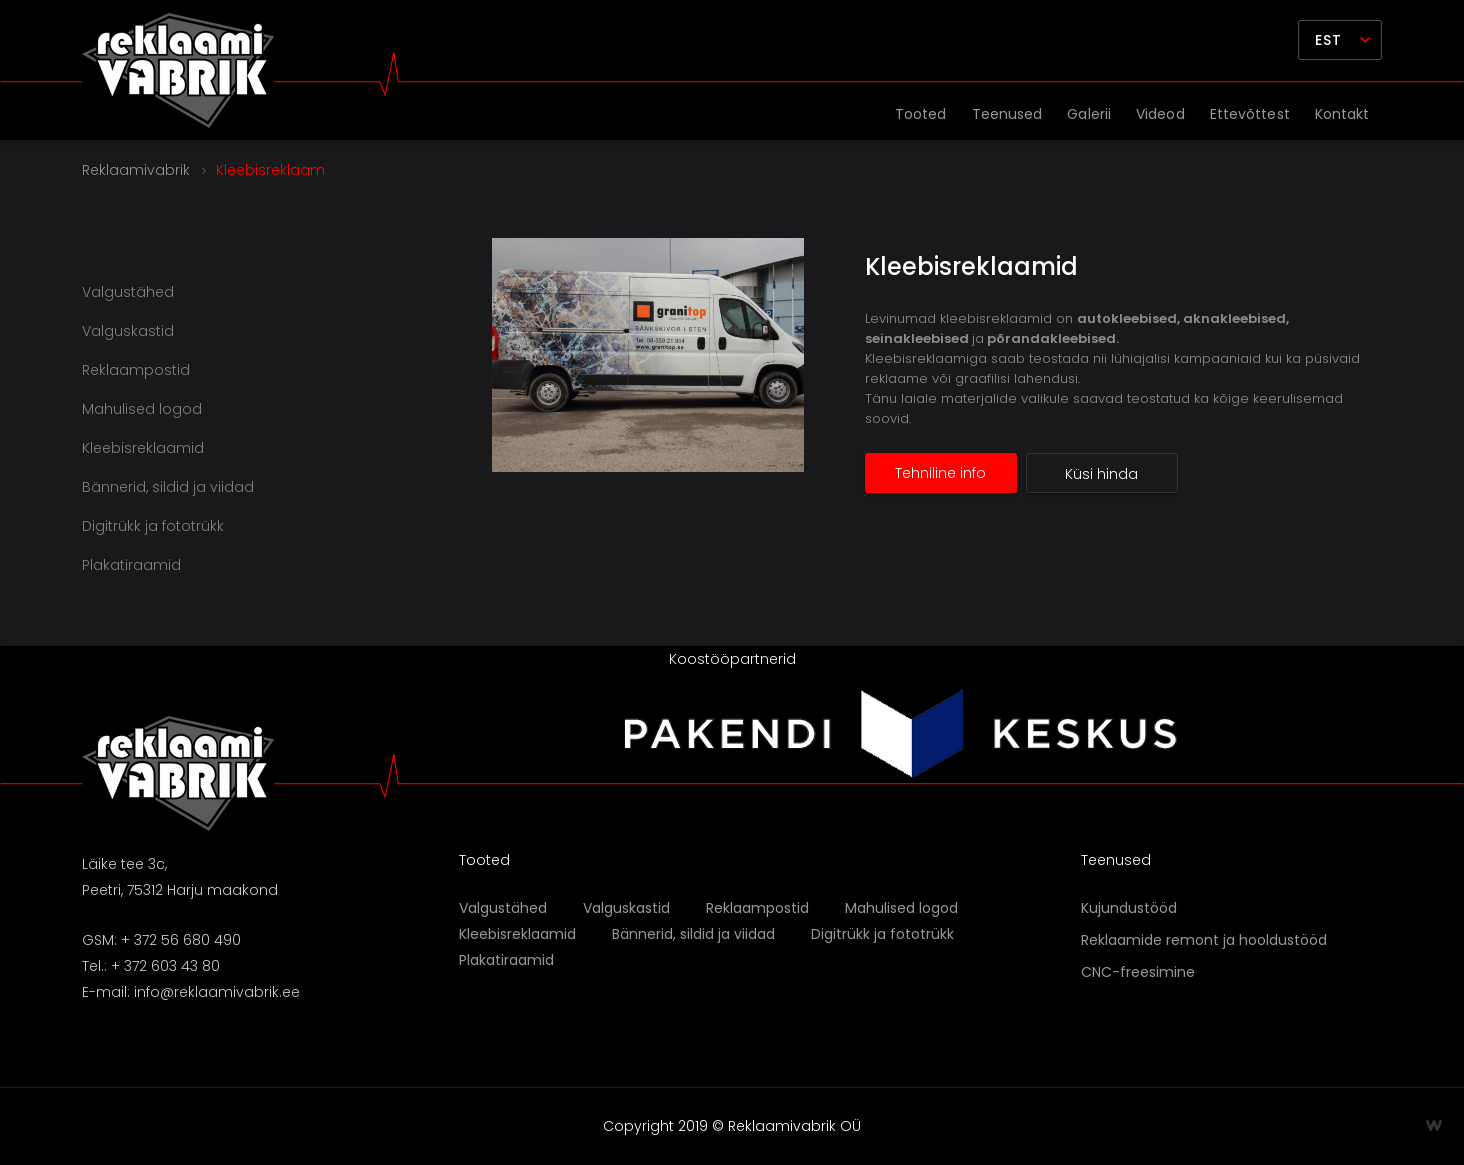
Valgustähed (128, 292)
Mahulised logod (142, 409)
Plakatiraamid (131, 565)
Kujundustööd (1129, 908)
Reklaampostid (136, 370)
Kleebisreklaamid (971, 266)
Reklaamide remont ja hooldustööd (1204, 940)
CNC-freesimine (1138, 972)
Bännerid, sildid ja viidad (168, 487)
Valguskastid (128, 331)
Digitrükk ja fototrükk (153, 526)
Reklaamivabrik (136, 170)
